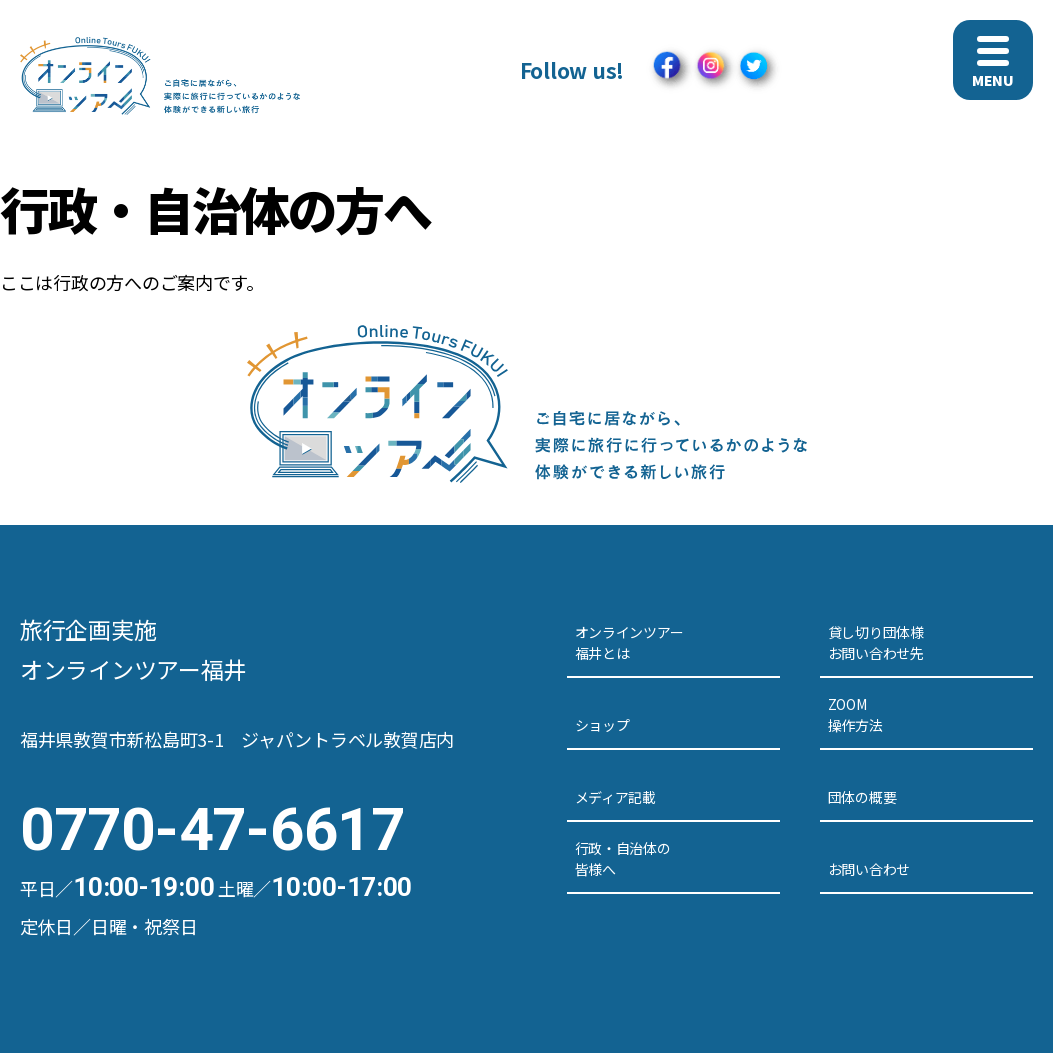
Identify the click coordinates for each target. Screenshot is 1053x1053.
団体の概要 (862, 797)
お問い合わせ (869, 869)
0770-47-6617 (212, 829)
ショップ (602, 725)
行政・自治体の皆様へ (623, 858)
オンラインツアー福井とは (629, 642)
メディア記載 (615, 797)
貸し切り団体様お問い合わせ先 (876, 642)
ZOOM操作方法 (855, 714)
